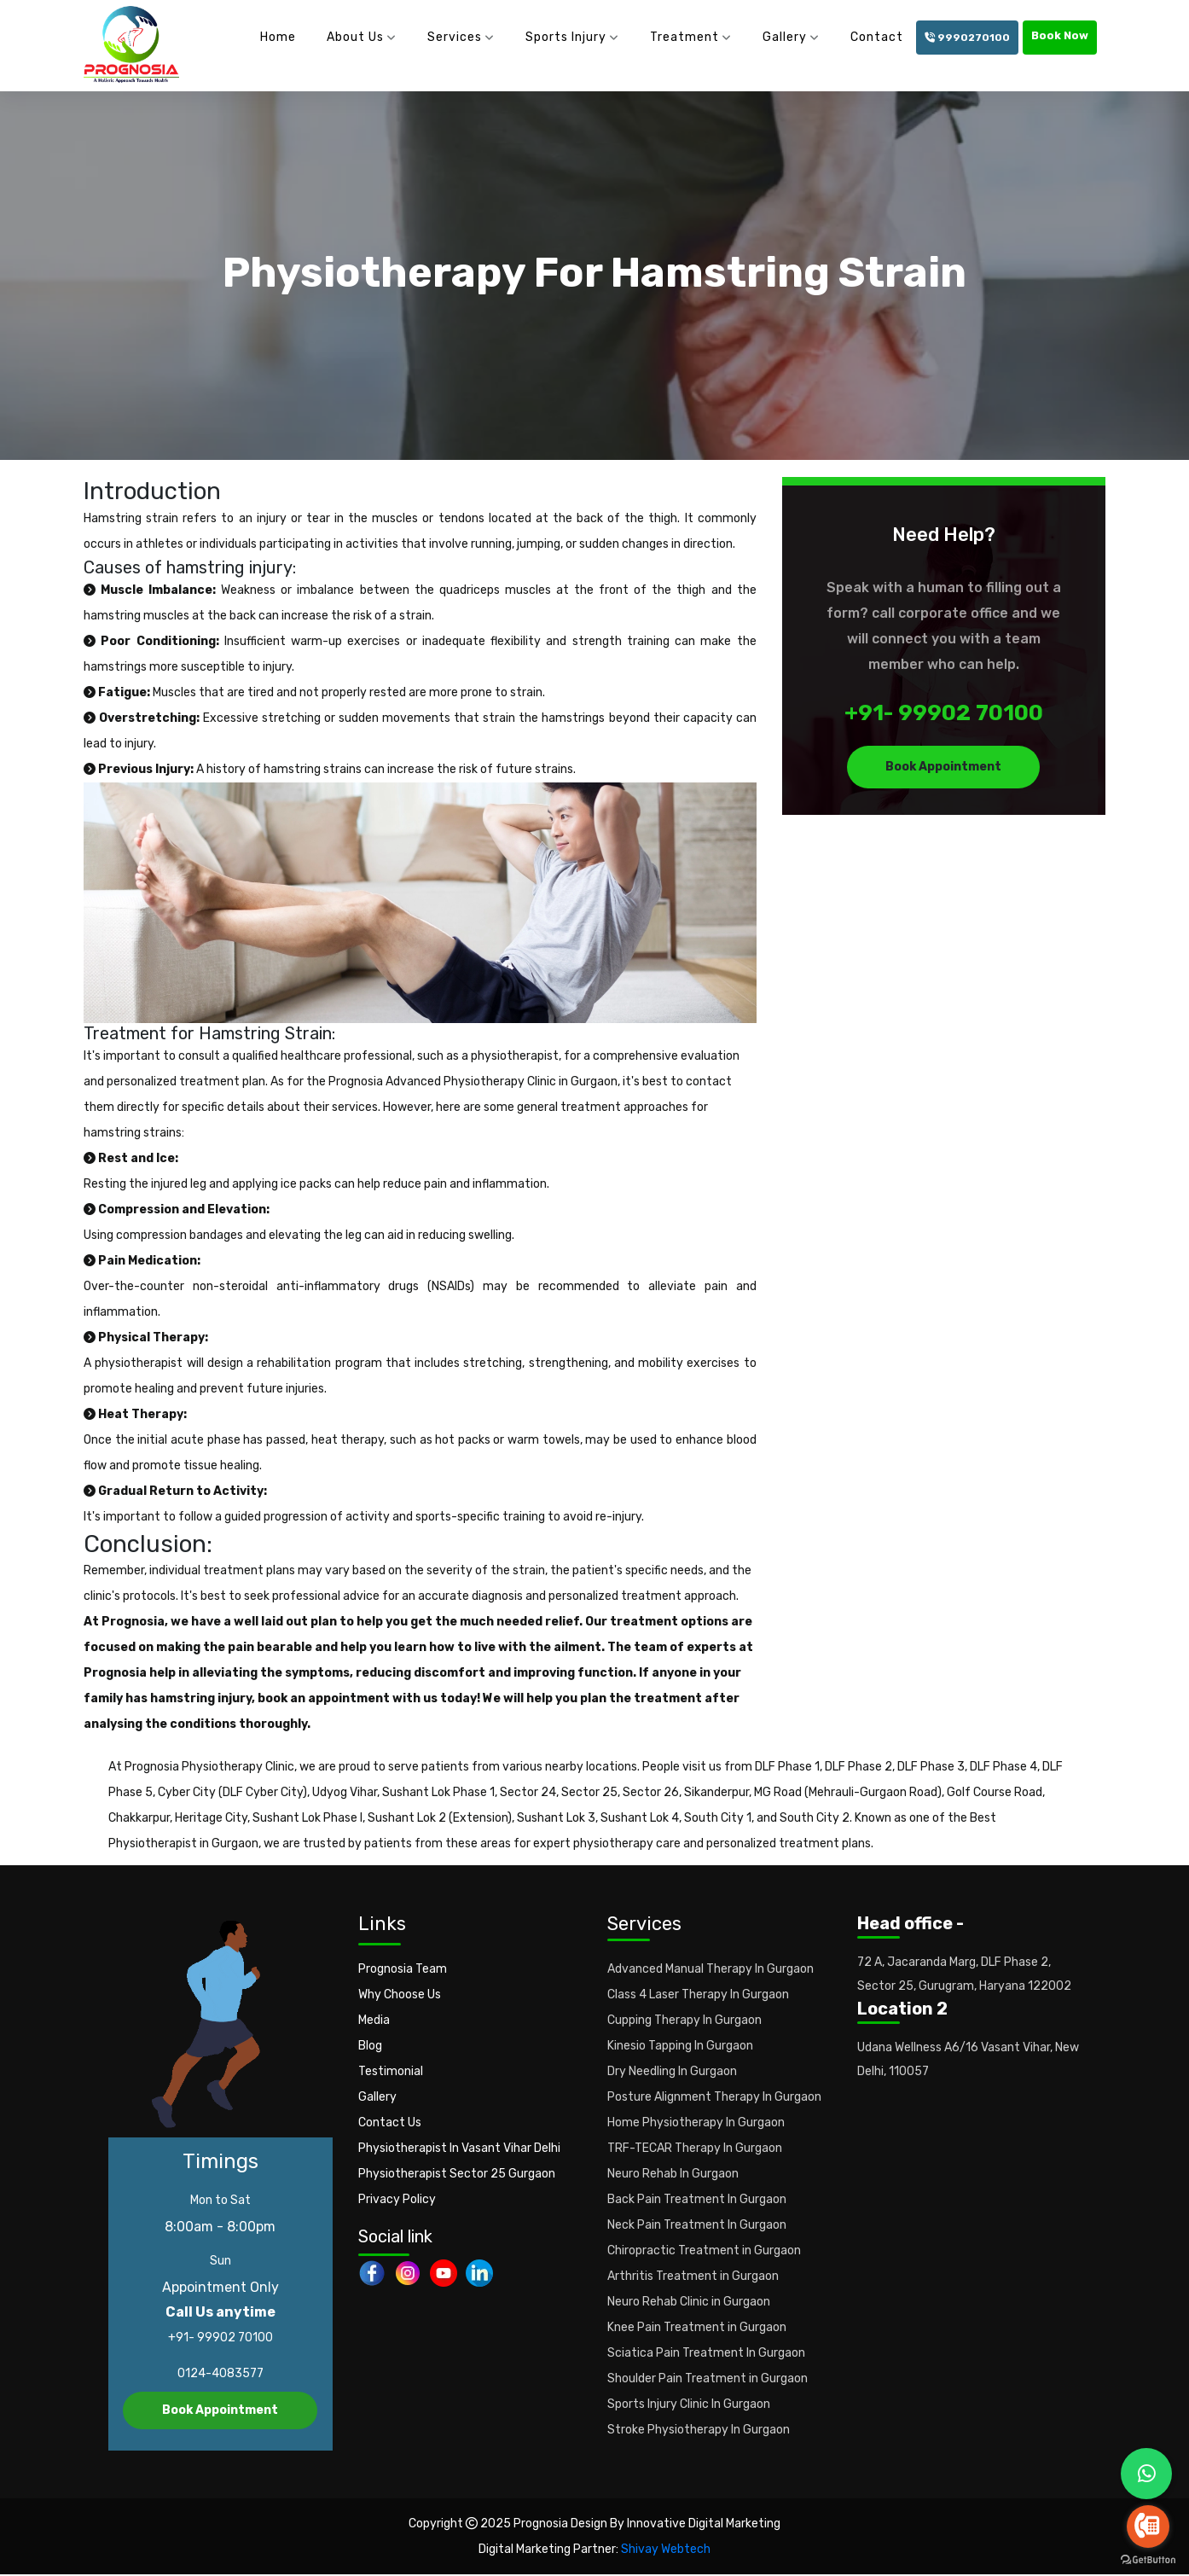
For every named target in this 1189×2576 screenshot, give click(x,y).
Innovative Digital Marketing (703, 2525)
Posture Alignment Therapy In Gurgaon (714, 2097)
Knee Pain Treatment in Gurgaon (696, 2328)
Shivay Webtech (665, 2551)
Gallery (785, 37)
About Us (355, 37)
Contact (876, 37)
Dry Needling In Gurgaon (672, 2072)
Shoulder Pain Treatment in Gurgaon (707, 2379)
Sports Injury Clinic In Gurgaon (688, 2405)
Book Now (1059, 35)
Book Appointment (943, 768)
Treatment (684, 37)
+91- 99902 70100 (943, 714)
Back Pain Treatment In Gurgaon (696, 2200)
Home (278, 37)
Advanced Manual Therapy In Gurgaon (710, 1970)
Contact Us (389, 2123)
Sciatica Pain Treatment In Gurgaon (706, 2353)
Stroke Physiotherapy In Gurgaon (698, 2430)
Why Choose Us (399, 1995)
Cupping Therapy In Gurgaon (684, 2021)
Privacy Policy (397, 2200)
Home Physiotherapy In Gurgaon (696, 2123)
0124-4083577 (220, 2375)
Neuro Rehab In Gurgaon (673, 2174)
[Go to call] (1148, 2526)
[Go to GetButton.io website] (1148, 2559)
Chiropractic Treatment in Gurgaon (704, 2251)
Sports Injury (565, 37)
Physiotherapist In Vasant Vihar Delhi (459, 2149)
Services (454, 37)
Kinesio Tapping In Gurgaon (680, 2046)
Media (374, 2021)
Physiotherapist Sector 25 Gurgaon (456, 2174)
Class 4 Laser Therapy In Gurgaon (698, 1995)
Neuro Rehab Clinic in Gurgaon (688, 2302)
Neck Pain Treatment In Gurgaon (696, 2225)
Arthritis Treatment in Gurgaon (693, 2277)
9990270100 (967, 38)
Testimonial (390, 2072)
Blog (370, 2046)
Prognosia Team (402, 1970)
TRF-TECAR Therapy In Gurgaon (694, 2149)
